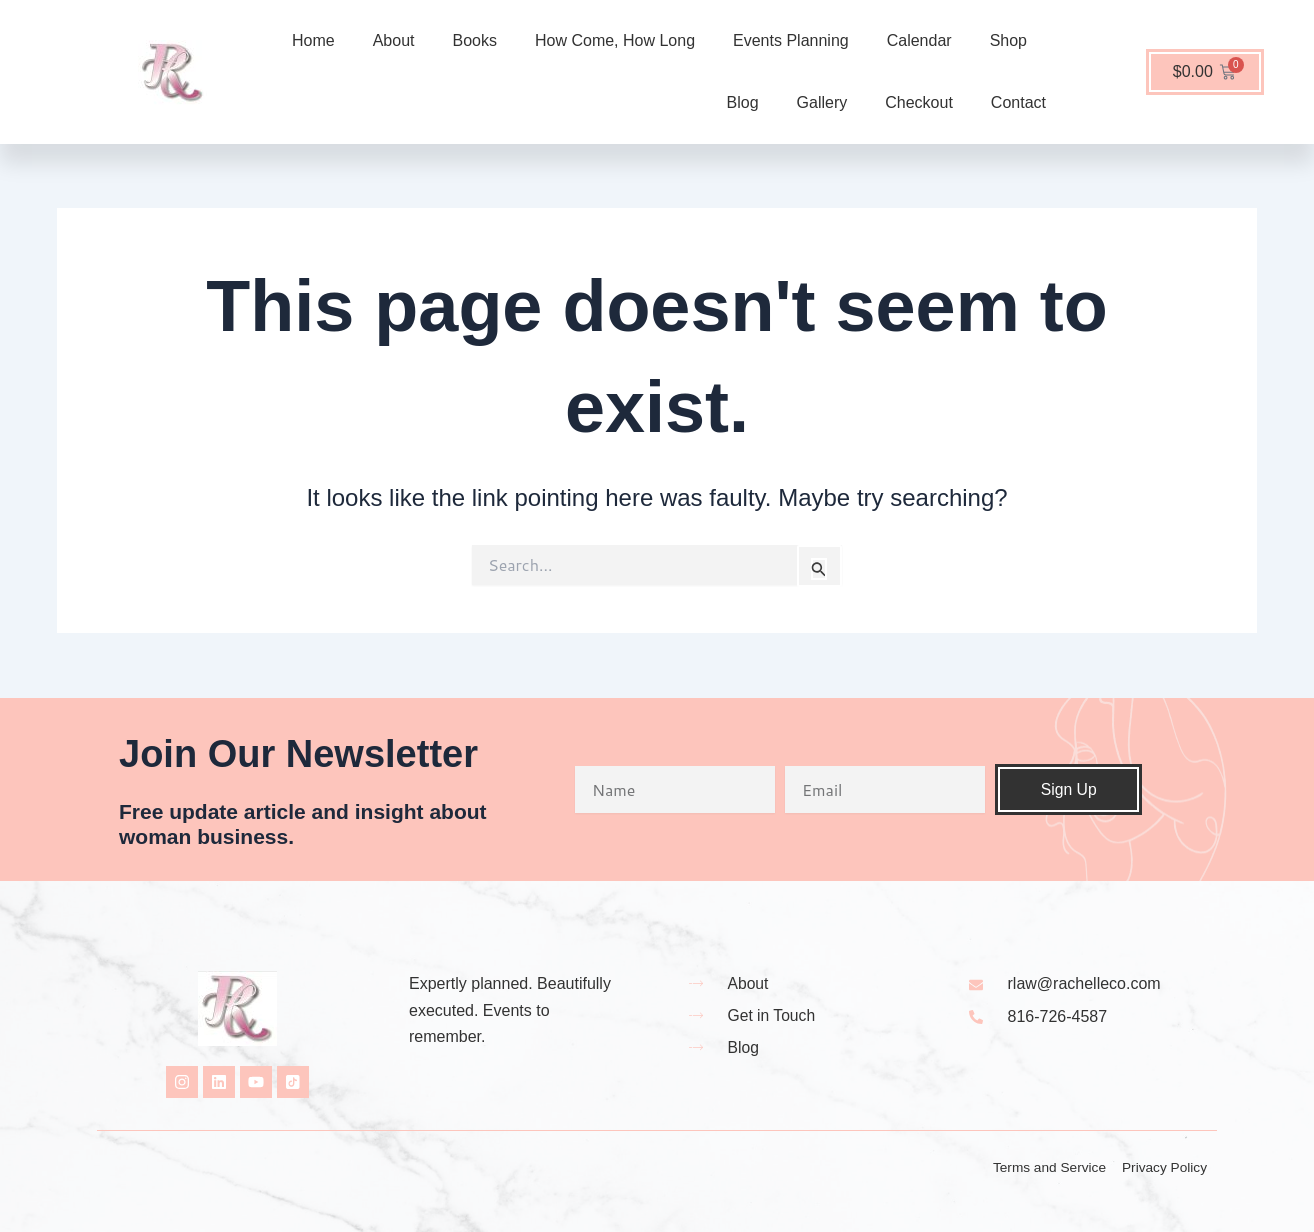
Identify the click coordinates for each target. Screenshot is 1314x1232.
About (394, 40)
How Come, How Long (615, 40)
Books (475, 40)
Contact (1018, 102)
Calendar (919, 40)
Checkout (919, 102)
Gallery (822, 102)
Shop (1008, 40)
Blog (743, 102)
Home (313, 40)
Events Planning (791, 40)
